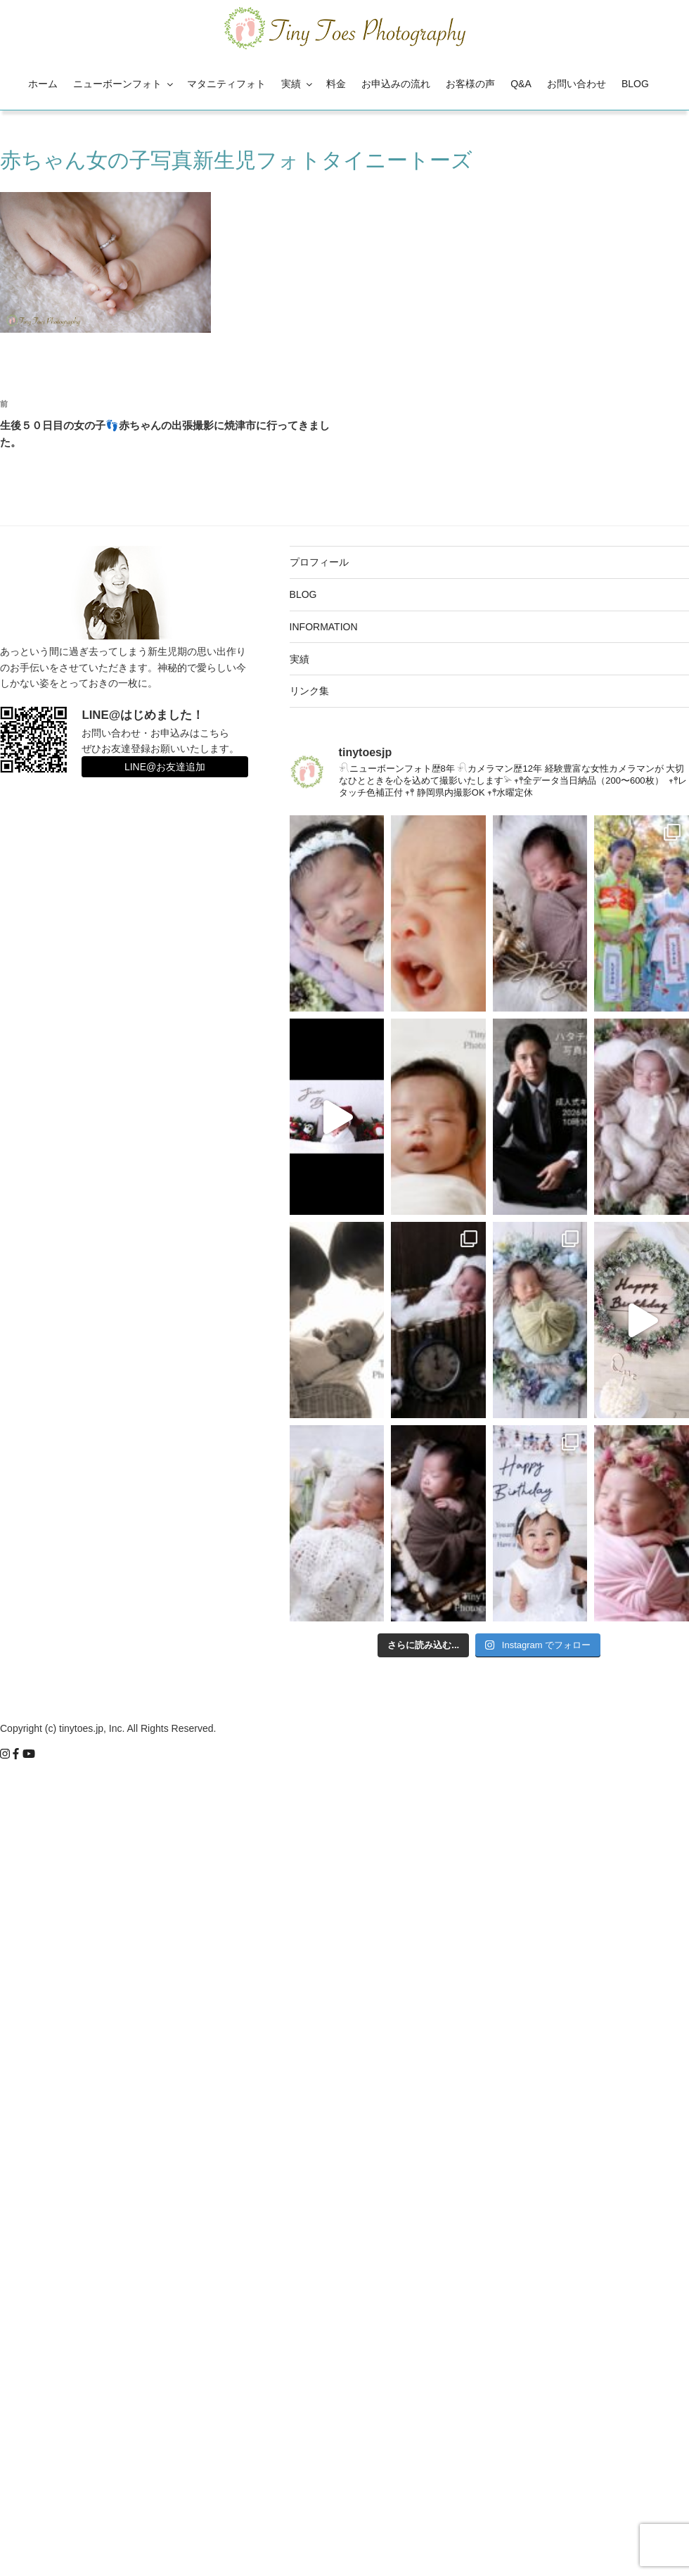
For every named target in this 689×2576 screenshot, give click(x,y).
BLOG (635, 83)
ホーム (43, 83)
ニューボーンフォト (124, 83)
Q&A (521, 83)
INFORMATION (324, 626)
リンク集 (309, 690)
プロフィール (319, 562)
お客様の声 (470, 83)
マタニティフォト (226, 83)
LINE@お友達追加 (164, 766)
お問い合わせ (576, 83)
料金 (336, 83)
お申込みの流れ (395, 83)
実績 (297, 83)
